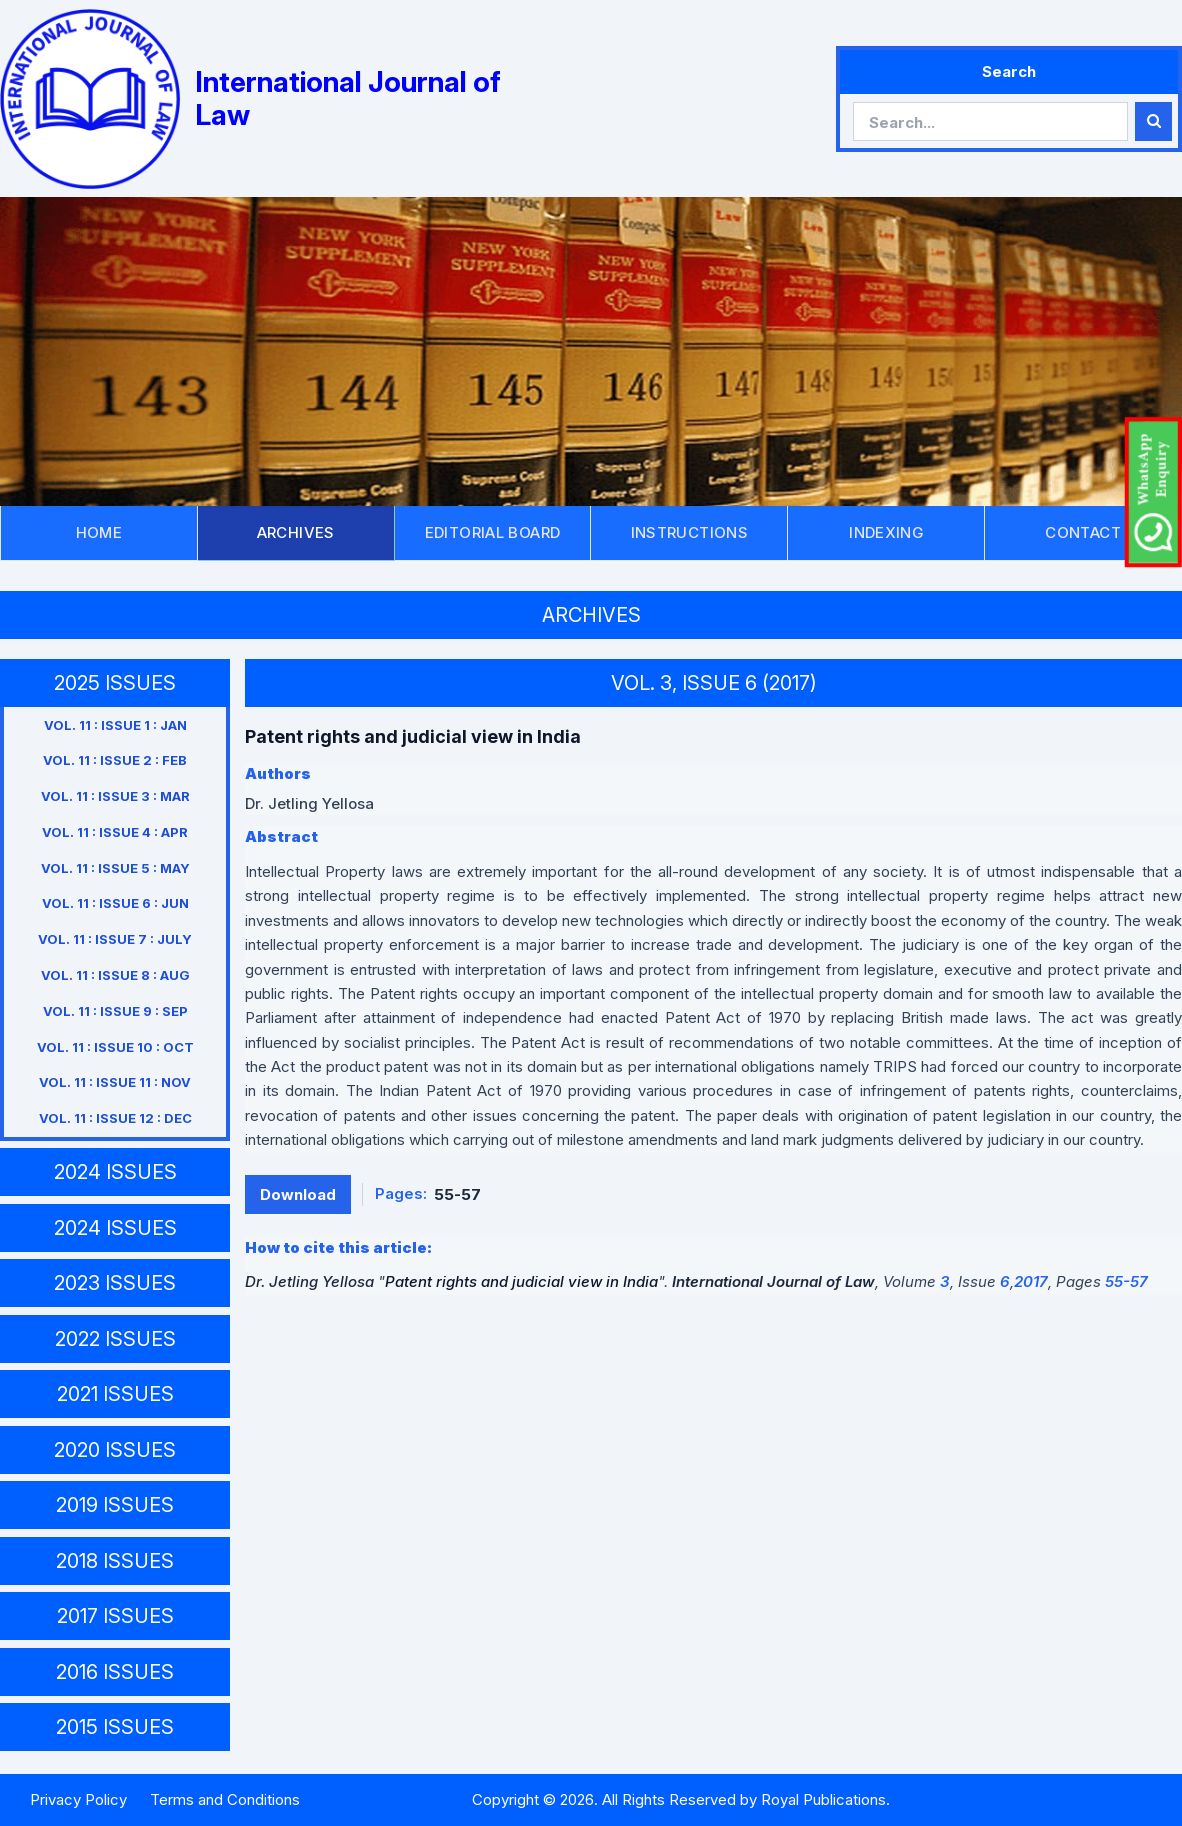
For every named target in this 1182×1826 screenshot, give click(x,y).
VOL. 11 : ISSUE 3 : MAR (115, 796)
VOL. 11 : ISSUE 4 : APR (115, 832)
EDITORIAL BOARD (493, 532)
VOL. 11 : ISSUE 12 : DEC (115, 1118)
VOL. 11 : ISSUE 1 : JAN (115, 725)
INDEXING (886, 532)
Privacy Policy (78, 1799)
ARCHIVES (296, 532)
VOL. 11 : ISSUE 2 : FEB (115, 760)
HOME (99, 532)
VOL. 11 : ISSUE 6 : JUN (115, 903)
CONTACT (1083, 532)
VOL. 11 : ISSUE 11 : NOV (115, 1082)
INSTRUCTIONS (690, 532)
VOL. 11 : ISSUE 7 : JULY (115, 939)
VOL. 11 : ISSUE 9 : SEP (115, 1011)
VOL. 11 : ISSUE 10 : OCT (115, 1047)
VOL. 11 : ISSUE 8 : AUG (115, 975)
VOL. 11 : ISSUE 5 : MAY (115, 868)
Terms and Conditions (225, 1799)
